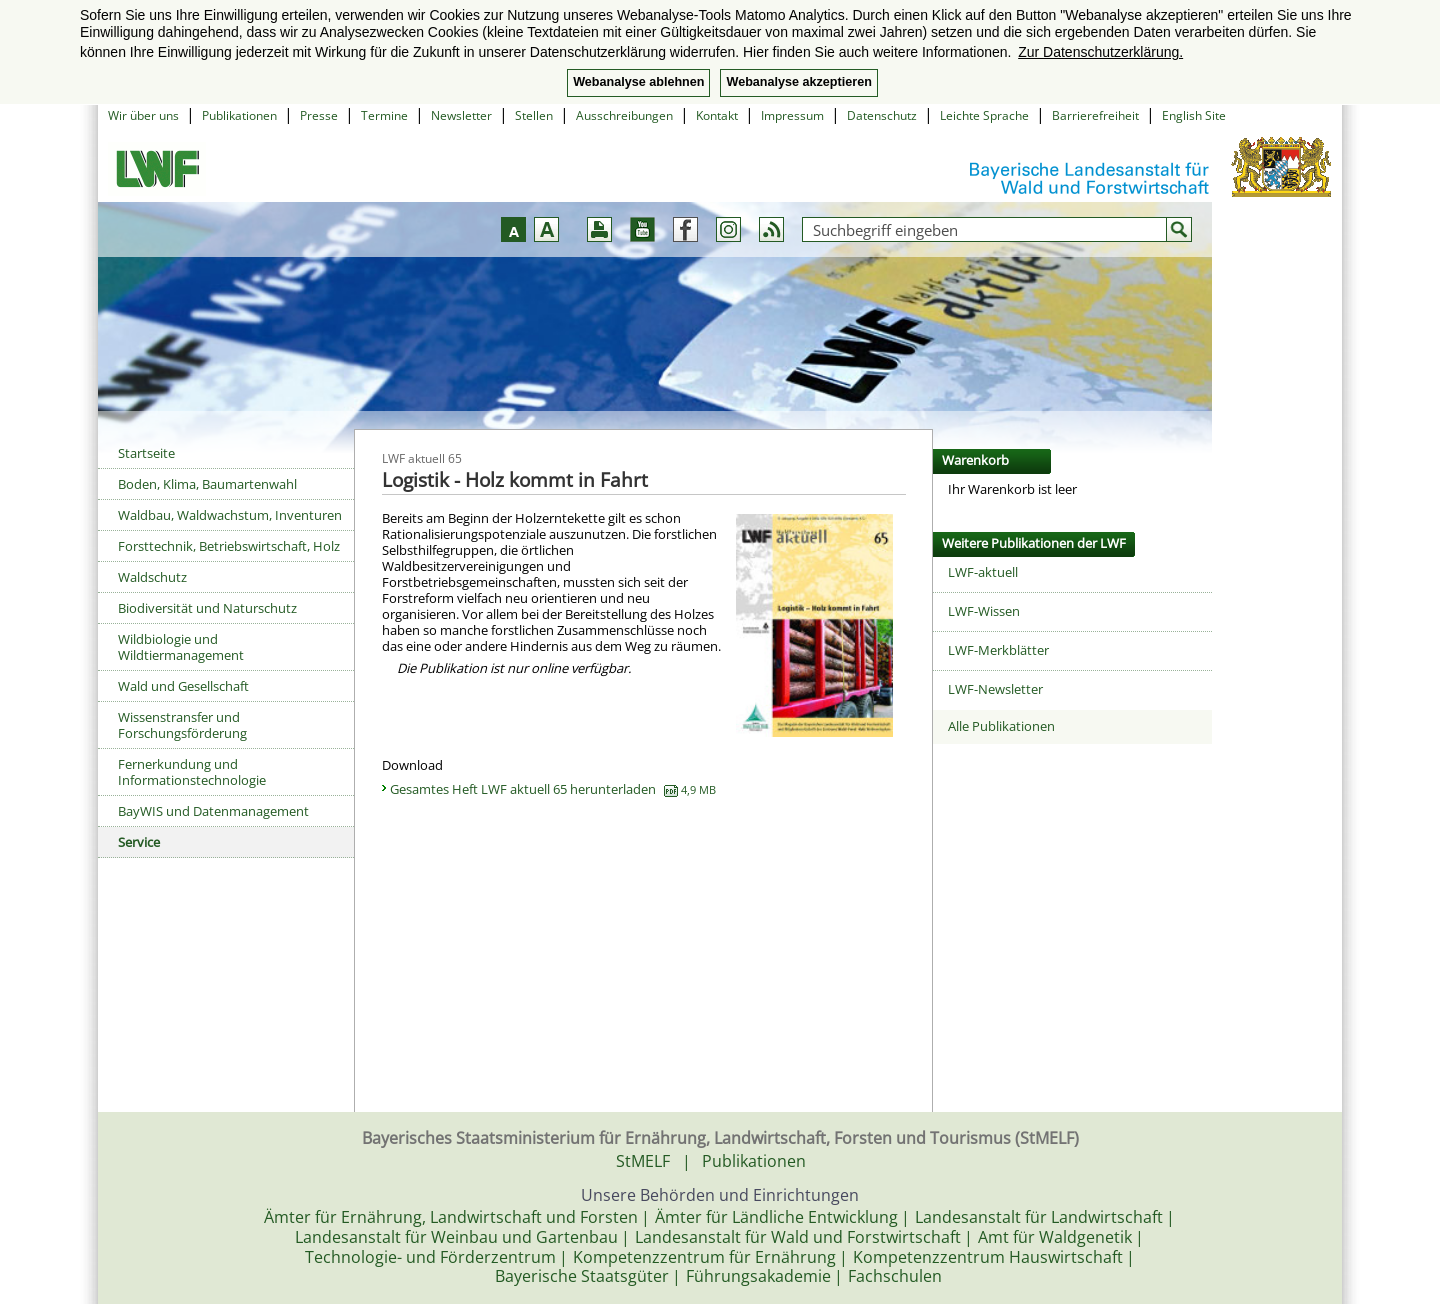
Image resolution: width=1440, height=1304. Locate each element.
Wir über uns (143, 115)
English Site (1194, 115)
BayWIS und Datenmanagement (213, 811)
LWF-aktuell (983, 572)
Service (139, 842)
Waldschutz (152, 577)
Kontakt (717, 115)
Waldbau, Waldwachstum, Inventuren (230, 515)
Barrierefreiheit (1095, 115)
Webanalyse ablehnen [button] (638, 82)
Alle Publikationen (1001, 726)
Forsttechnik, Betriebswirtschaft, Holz (229, 546)
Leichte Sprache (984, 115)
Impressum (792, 115)
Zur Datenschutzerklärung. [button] (1100, 52)
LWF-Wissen (984, 611)
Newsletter (461, 115)
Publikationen (239, 115)
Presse (319, 115)
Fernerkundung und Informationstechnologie (192, 772)
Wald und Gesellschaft (183, 686)
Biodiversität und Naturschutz (207, 608)
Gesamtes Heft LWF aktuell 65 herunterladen (553, 789)
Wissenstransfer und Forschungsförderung (182, 725)
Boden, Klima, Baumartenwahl (207, 484)
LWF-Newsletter (995, 689)
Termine (384, 115)
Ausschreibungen (624, 115)
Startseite (146, 453)
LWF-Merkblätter (998, 650)
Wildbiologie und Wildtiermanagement (181, 647)
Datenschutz (882, 115)
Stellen (534, 115)
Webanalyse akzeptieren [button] (798, 82)
